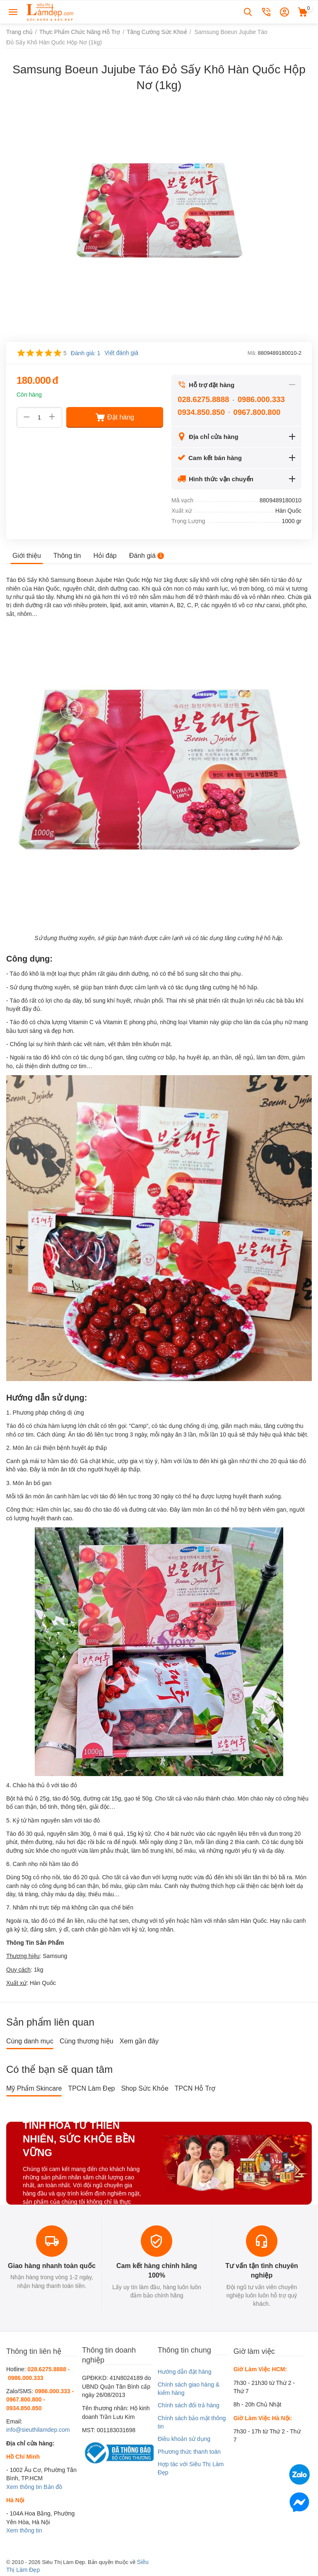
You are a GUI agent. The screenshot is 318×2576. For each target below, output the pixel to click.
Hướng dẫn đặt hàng (185, 2371)
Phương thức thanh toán (189, 2451)
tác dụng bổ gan (102, 1057)
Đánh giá (146, 555)
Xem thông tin (24, 2487)
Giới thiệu (26, 555)
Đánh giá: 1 (86, 353)
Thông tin (67, 555)
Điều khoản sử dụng (184, 2438)
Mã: (252, 353)
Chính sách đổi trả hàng (188, 2405)
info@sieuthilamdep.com (38, 2429)
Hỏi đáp (105, 555)
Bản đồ (52, 2487)
